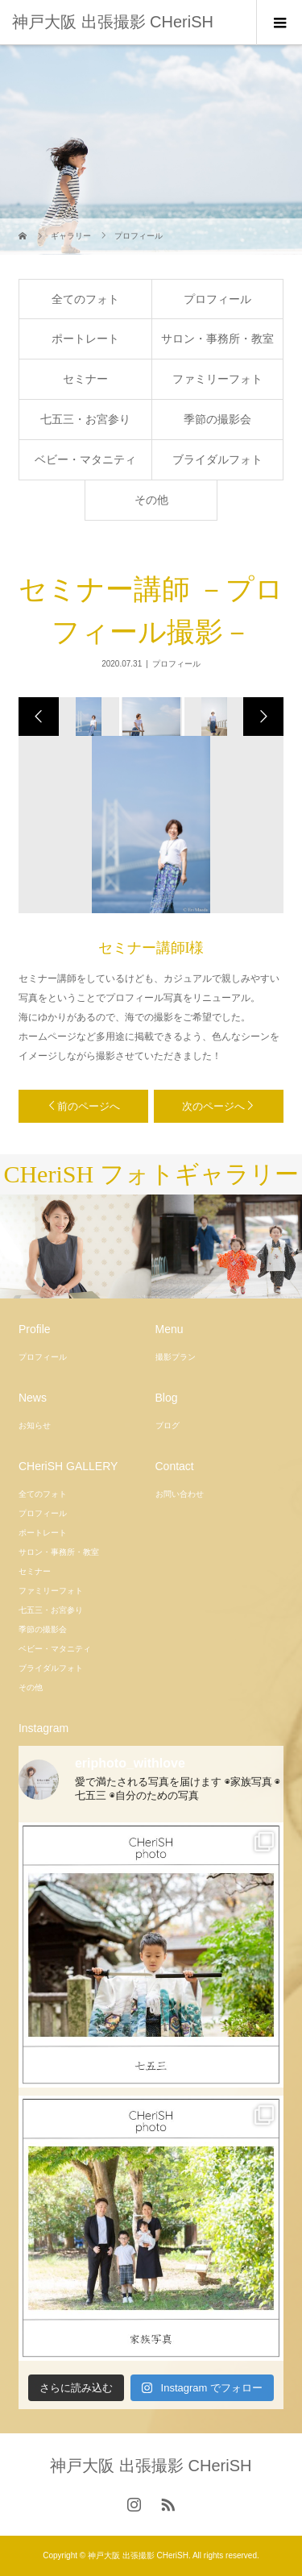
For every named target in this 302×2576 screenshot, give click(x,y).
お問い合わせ (179, 1494)
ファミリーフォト (217, 378)
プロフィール (217, 299)
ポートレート (85, 338)
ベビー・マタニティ (85, 459)
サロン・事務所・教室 (217, 338)
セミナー (85, 378)
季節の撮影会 (217, 419)
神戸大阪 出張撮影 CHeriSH (112, 22)
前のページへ (88, 1106)
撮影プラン (175, 1356)
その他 (151, 499)
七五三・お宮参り (85, 419)
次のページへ (213, 1106)
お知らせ (35, 1425)
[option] (87, 716)
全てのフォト (85, 299)
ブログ (167, 1425)
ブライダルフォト (217, 459)
